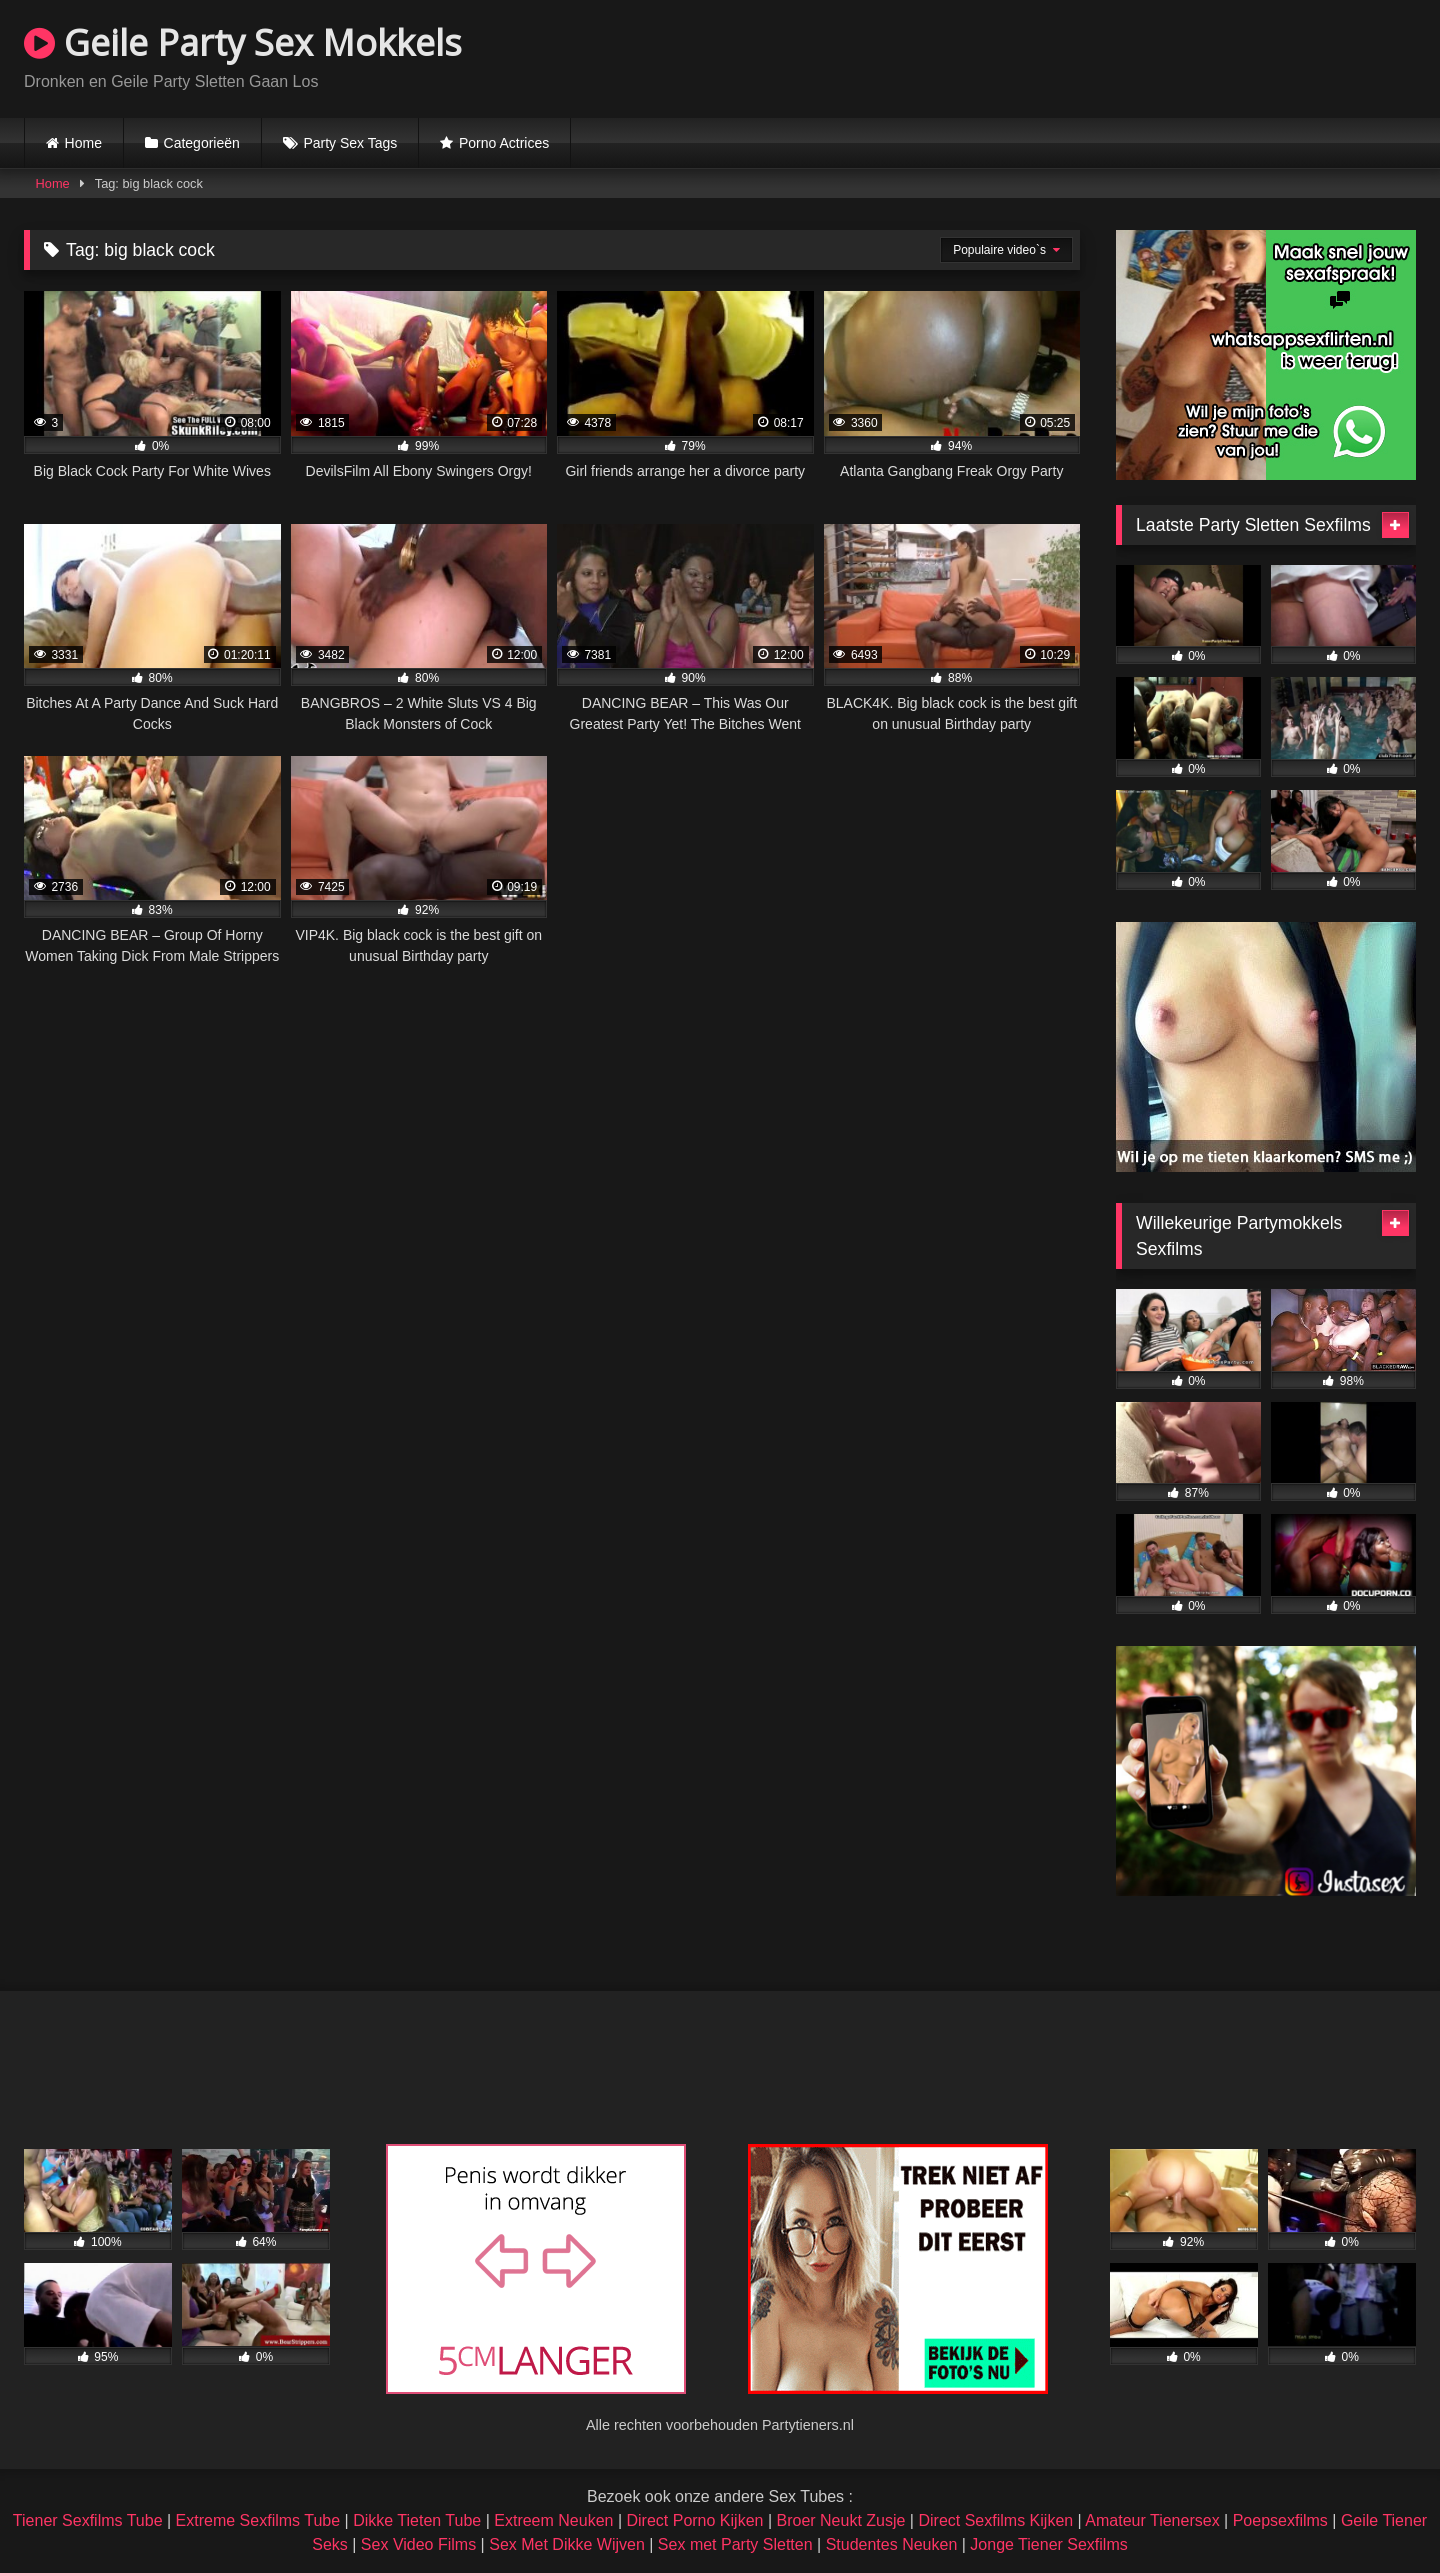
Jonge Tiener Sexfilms (1048, 2544)
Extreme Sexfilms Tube (258, 2520)
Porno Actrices (504, 143)
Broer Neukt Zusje (840, 2520)
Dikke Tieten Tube (417, 2520)
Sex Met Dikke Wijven (567, 2544)
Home (83, 143)
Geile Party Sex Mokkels (243, 42)
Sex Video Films (418, 2544)
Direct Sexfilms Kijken (995, 2520)
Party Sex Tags (350, 143)
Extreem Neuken (553, 2520)
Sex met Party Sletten (735, 2544)
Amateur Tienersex (1152, 2520)
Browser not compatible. (1182, 56)
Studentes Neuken (892, 2544)
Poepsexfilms (1280, 2520)
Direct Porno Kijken (694, 2520)
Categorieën (202, 143)
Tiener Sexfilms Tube (88, 2520)
